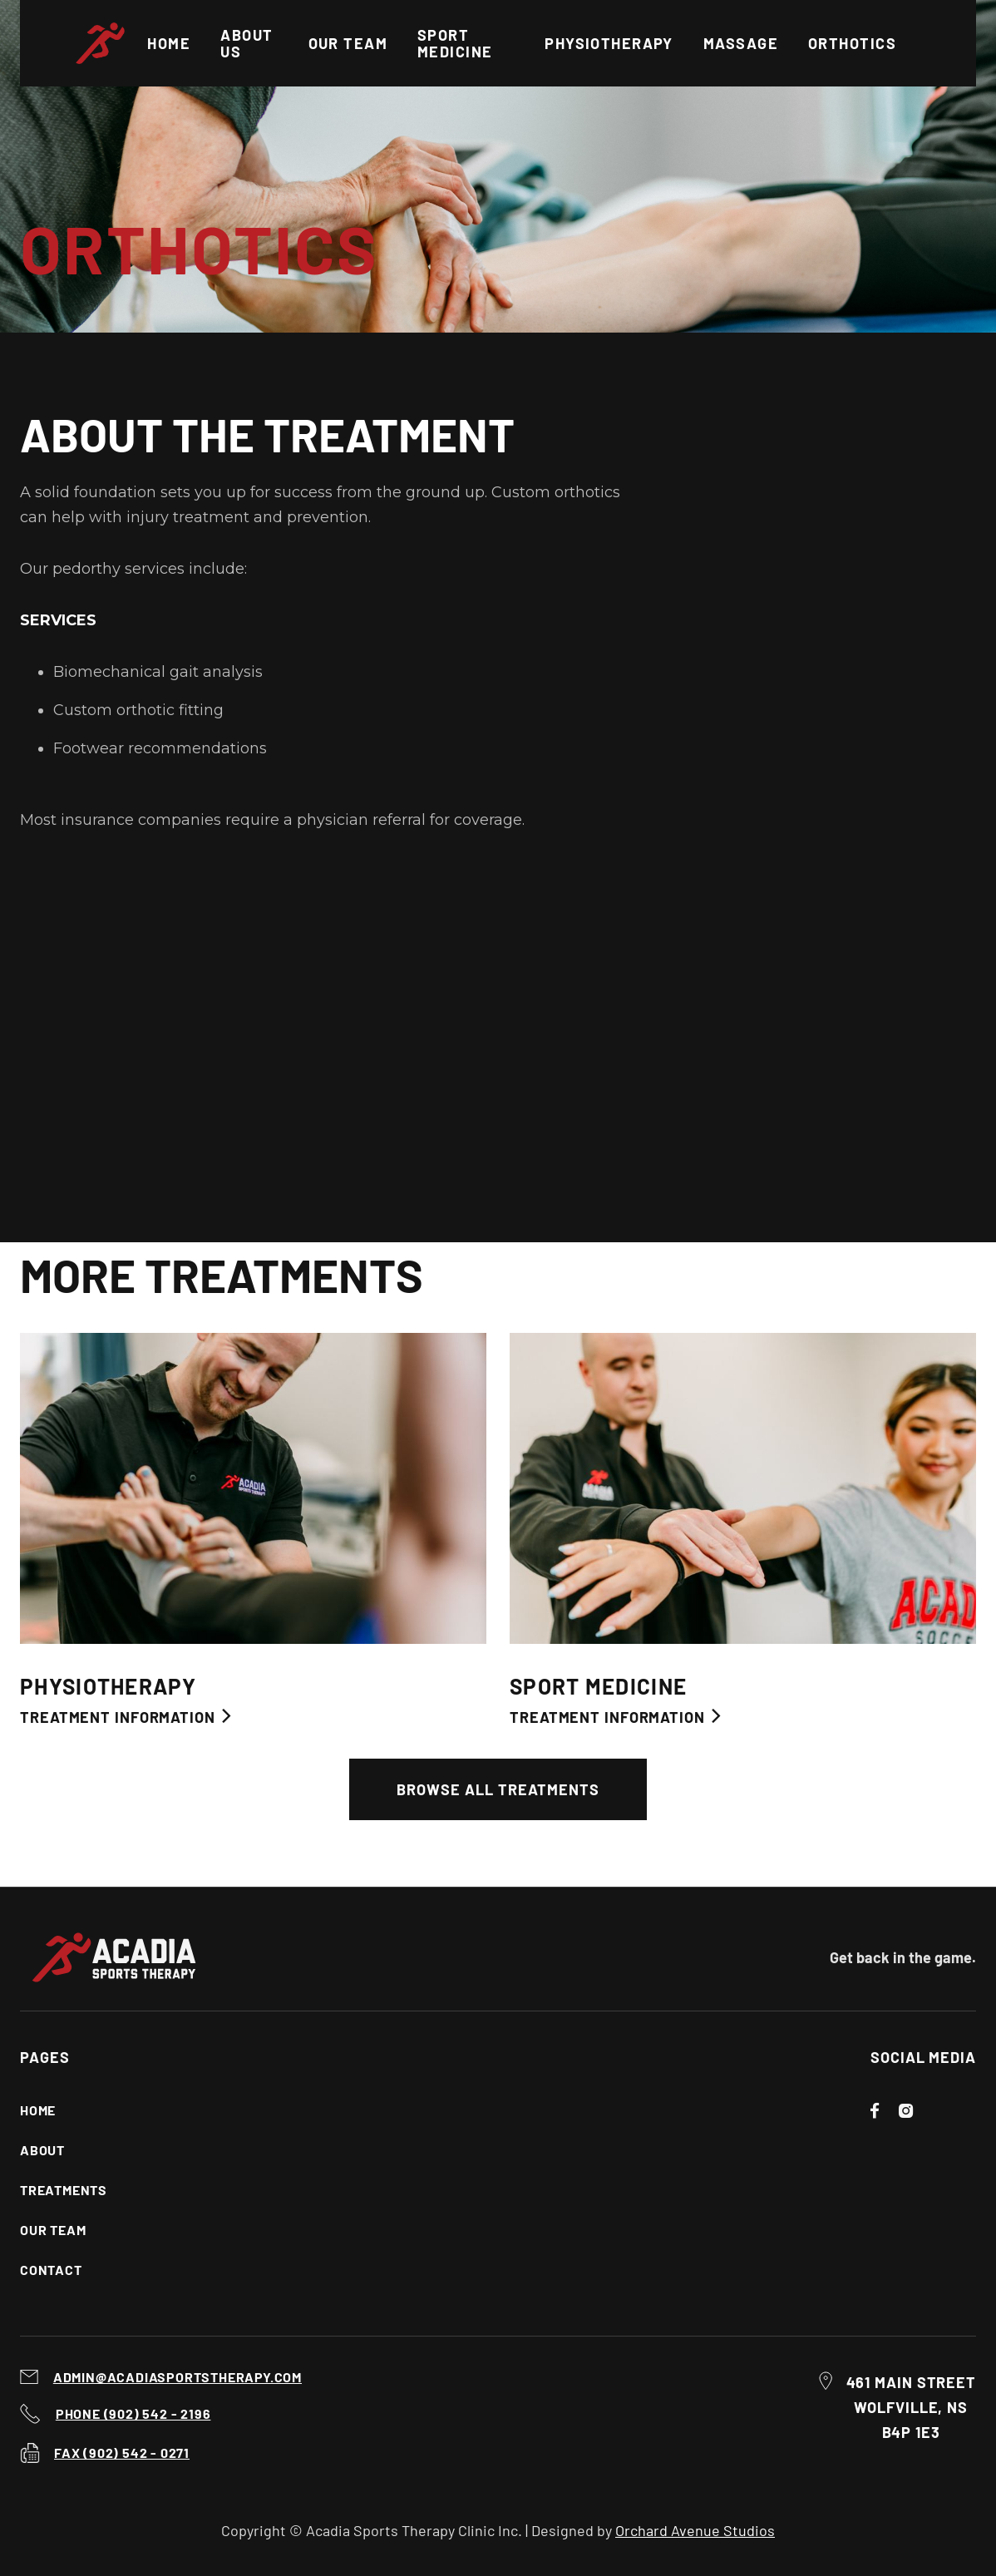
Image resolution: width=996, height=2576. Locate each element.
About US (246, 43)
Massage (740, 43)
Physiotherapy (609, 43)
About (42, 2150)
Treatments (63, 2190)
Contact (51, 2269)
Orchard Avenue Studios (695, 2530)
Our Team (53, 2230)
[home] (108, 43)
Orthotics (852, 43)
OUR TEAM (348, 43)
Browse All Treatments (498, 1789)
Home (168, 43)
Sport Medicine (455, 43)
